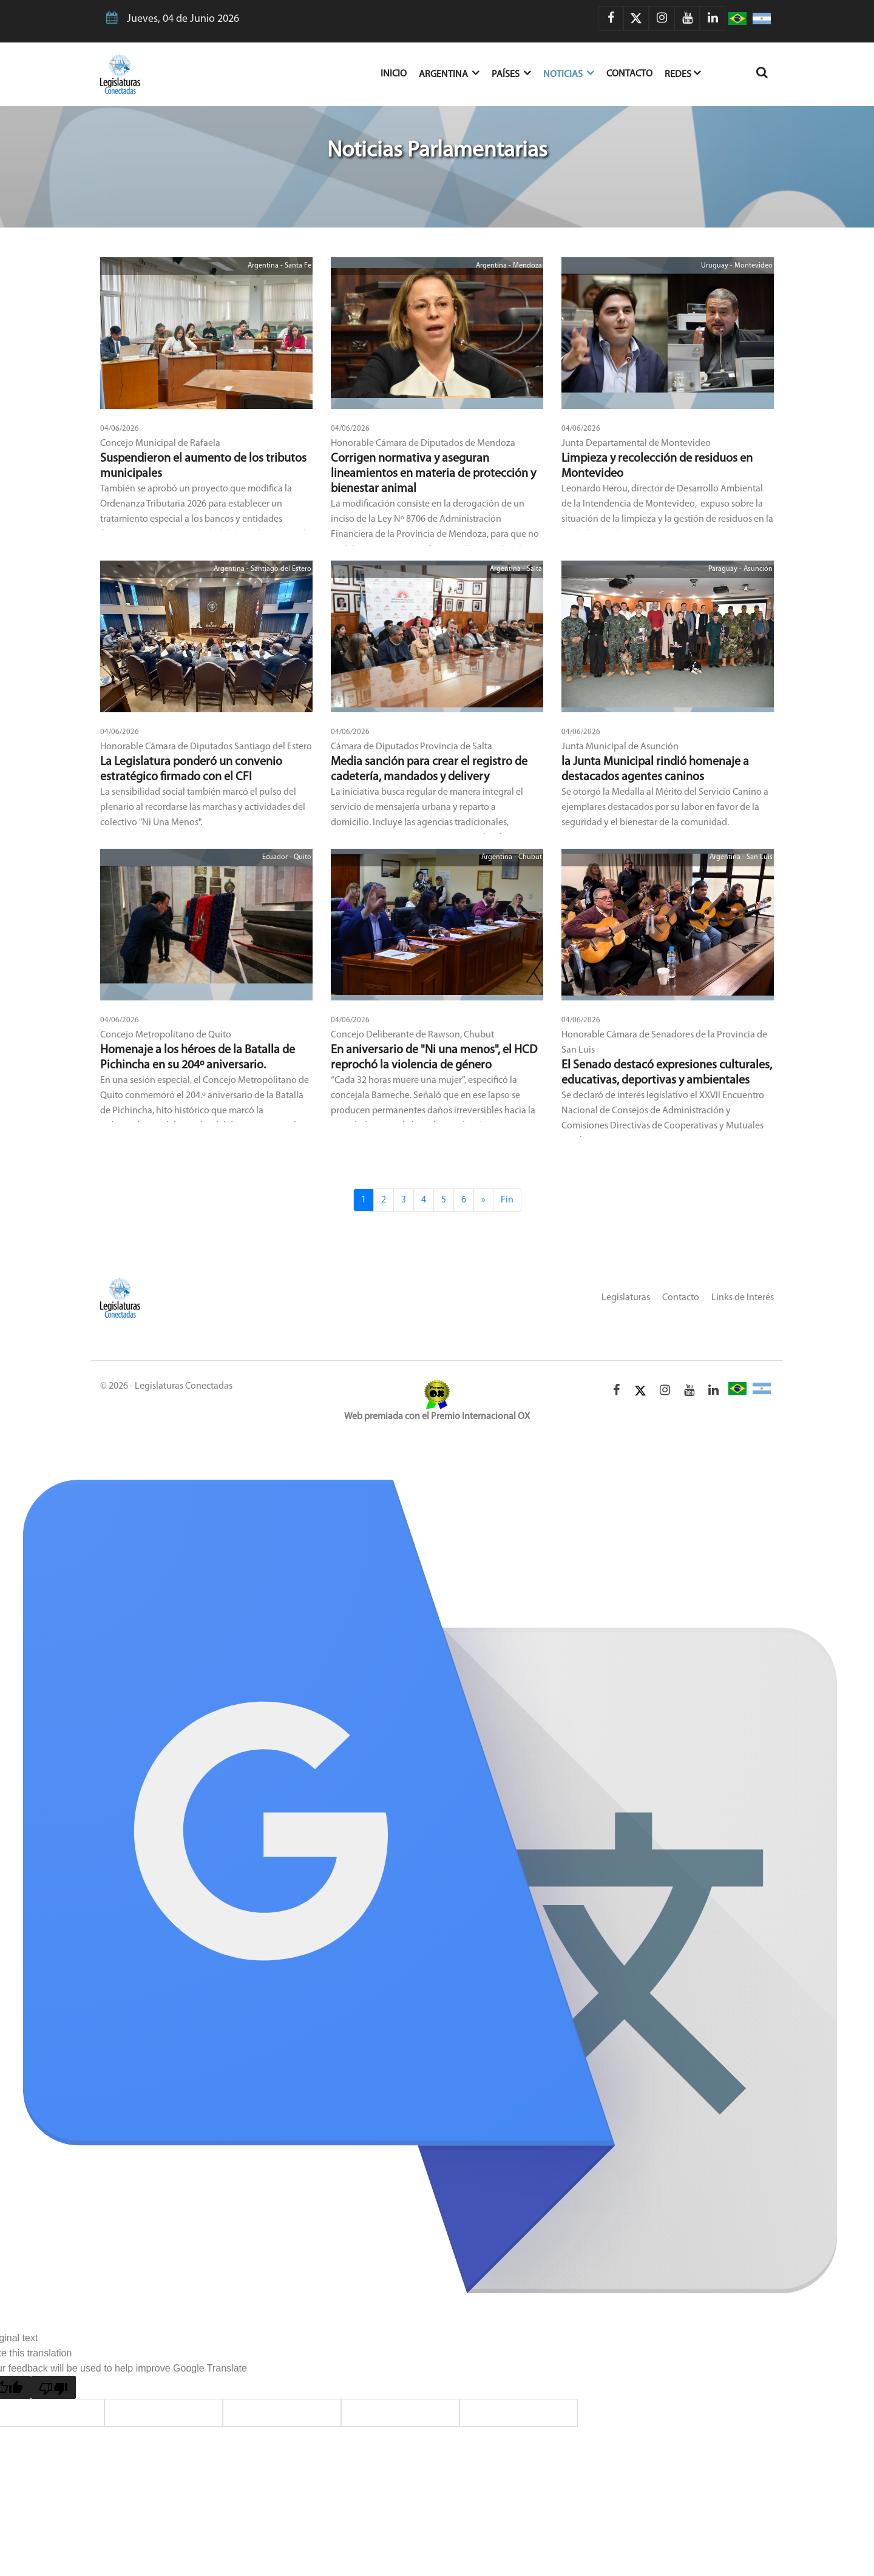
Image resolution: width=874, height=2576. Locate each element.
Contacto (629, 74)
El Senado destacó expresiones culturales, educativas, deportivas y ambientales (666, 1073)
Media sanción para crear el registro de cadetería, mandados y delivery (429, 769)
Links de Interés (742, 1298)
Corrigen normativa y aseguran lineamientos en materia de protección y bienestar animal (433, 474)
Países (511, 73)
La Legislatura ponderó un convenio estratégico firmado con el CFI (191, 769)
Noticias (568, 73)
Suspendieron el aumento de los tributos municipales (203, 466)
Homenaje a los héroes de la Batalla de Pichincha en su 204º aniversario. (197, 1057)
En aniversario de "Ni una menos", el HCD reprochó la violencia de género (434, 1057)
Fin (507, 1200)
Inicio (400, 72)
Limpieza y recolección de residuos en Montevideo (657, 466)
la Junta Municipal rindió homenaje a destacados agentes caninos (655, 769)
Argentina (449, 73)
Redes (683, 73)
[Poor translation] (53, 2387)
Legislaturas (625, 1298)
